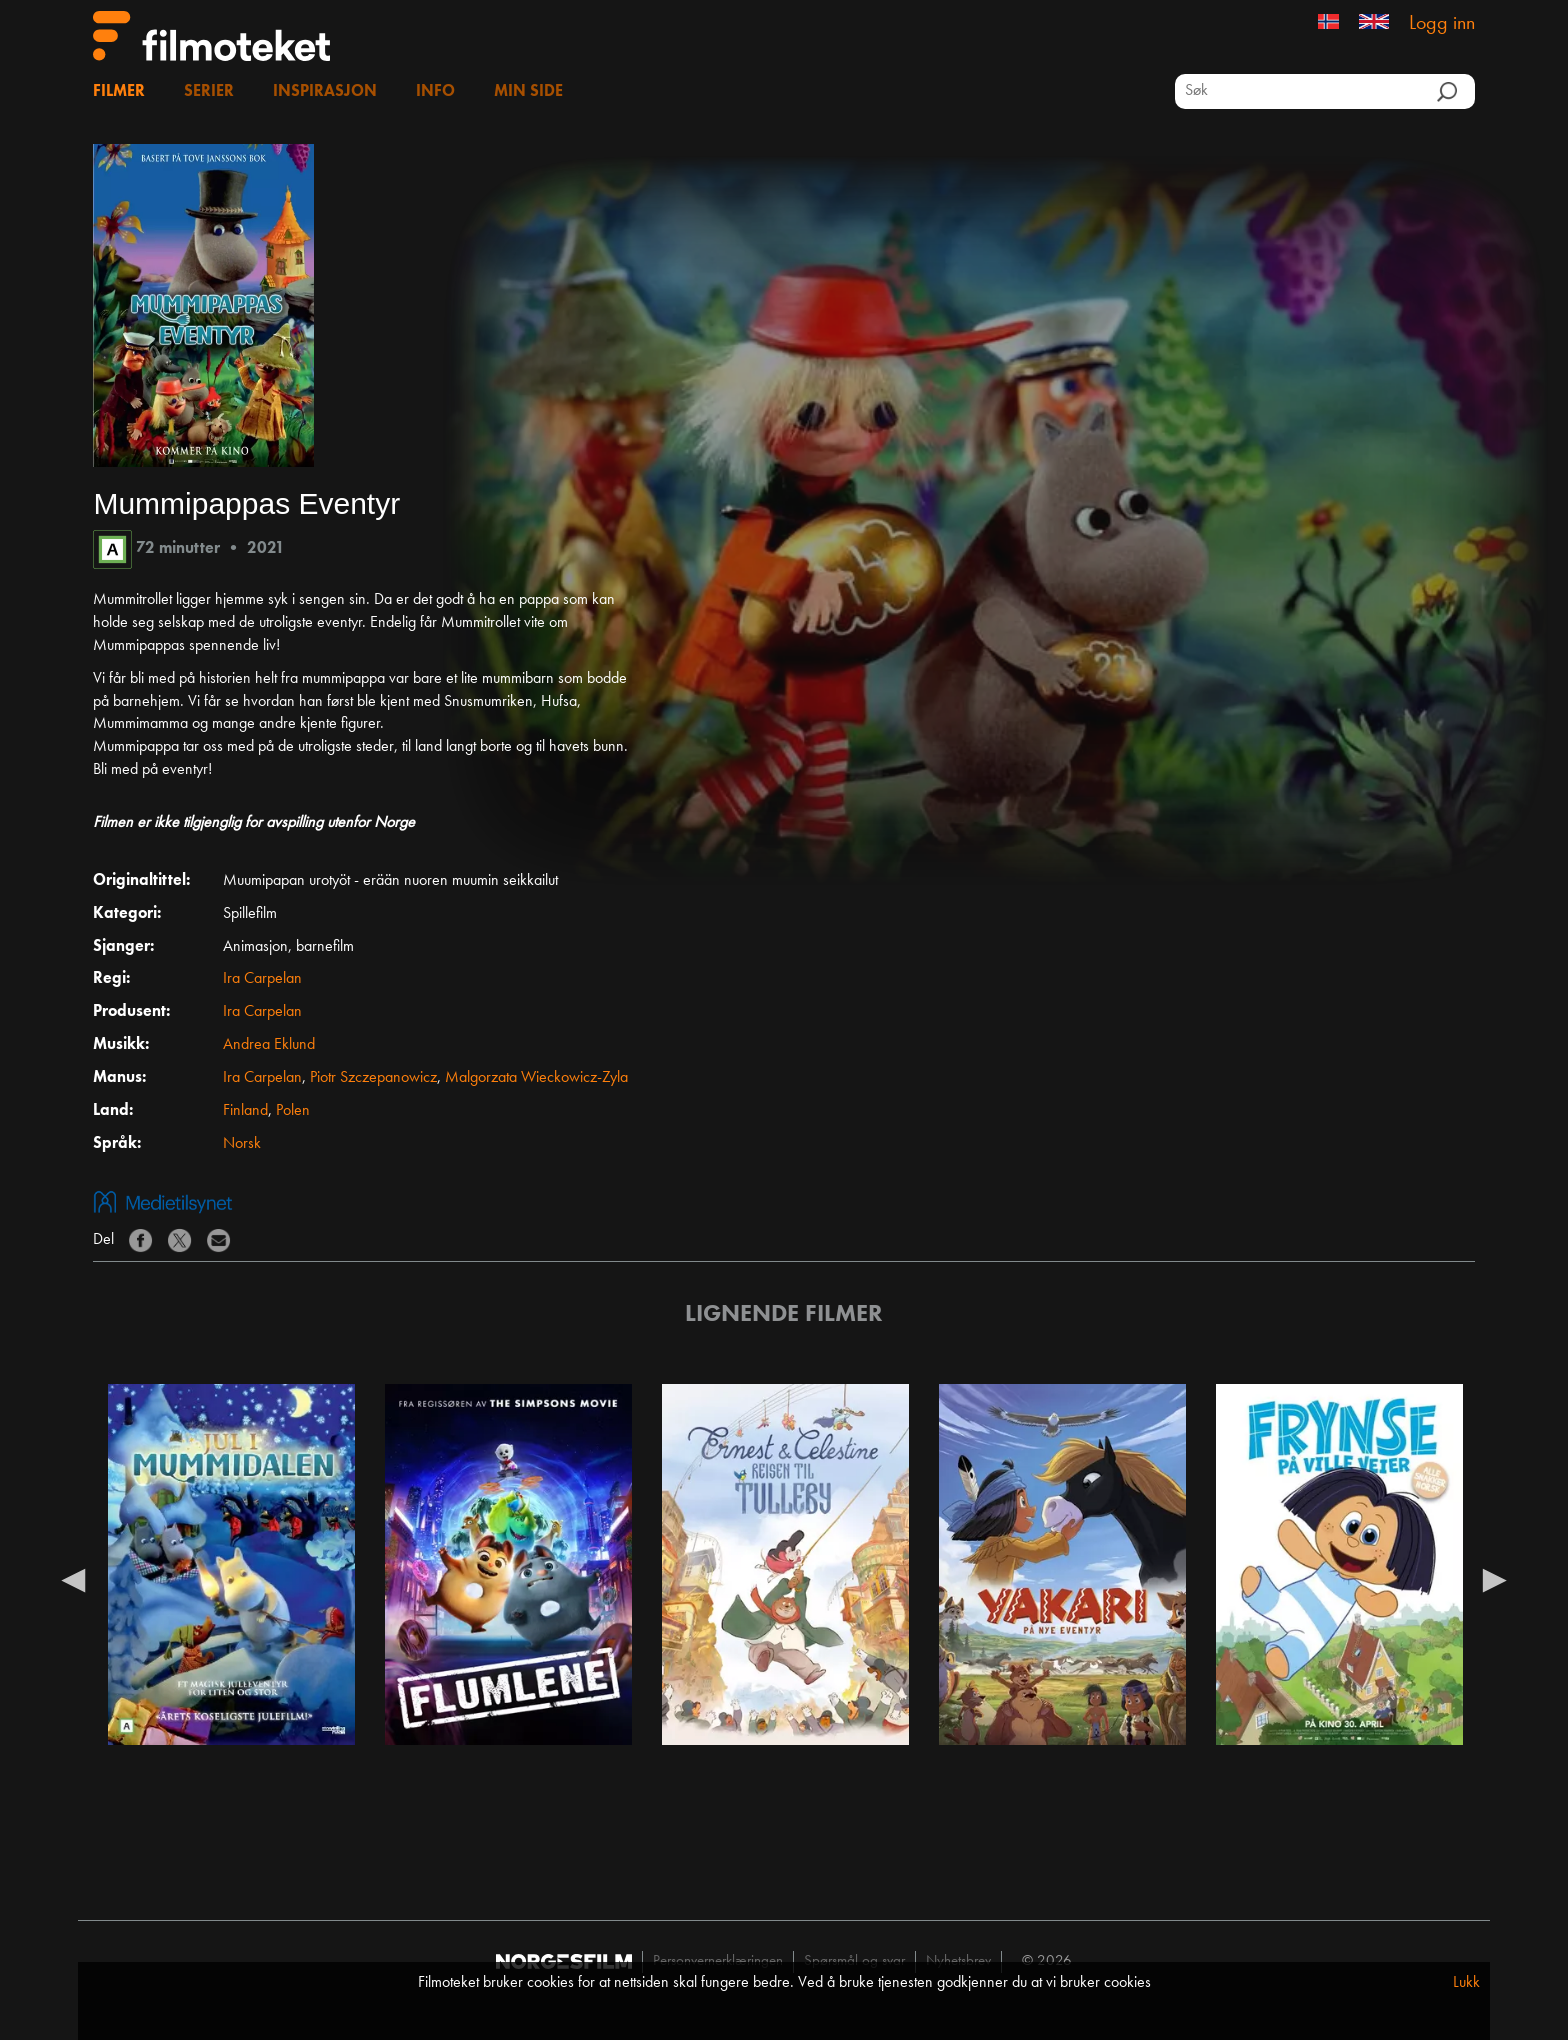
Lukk (1466, 1983)
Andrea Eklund (269, 1045)
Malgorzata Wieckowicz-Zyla (536, 1078)
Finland (245, 1111)
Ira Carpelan (262, 979)
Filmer (119, 92)
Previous (73, 1579)
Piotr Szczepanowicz (373, 1078)
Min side (528, 92)
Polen (293, 1111)
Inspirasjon (325, 92)
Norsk (242, 1144)
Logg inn (1442, 24)
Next (1495, 1579)
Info (435, 92)
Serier (209, 92)
